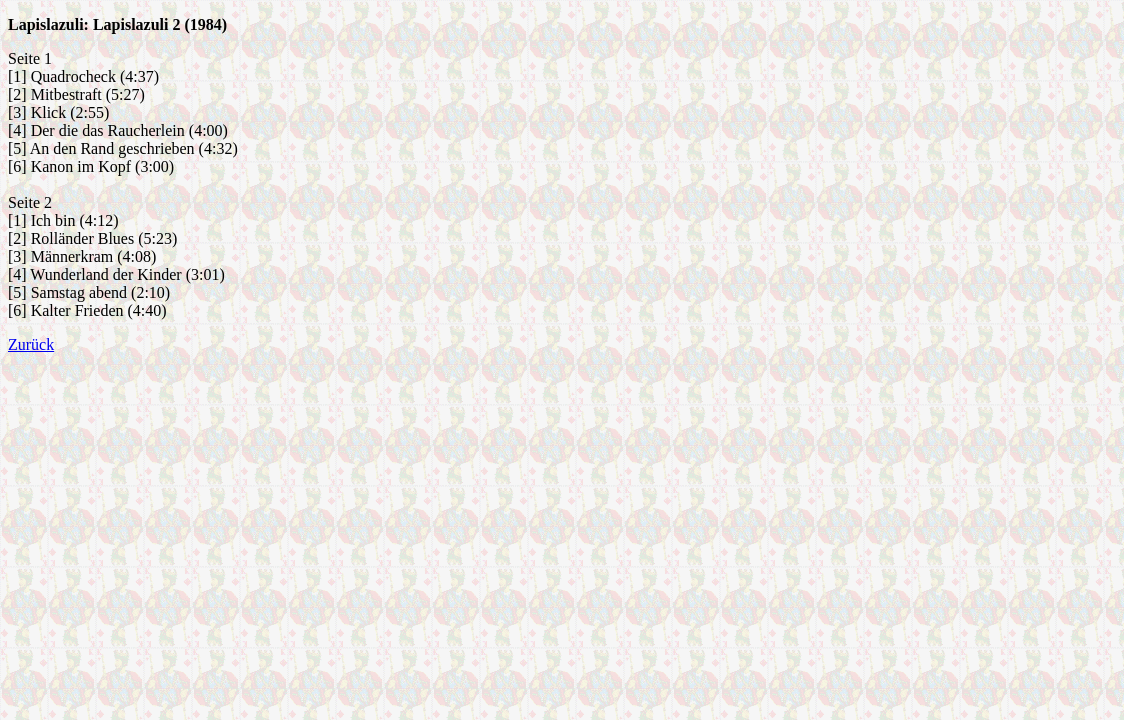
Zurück (31, 344)
